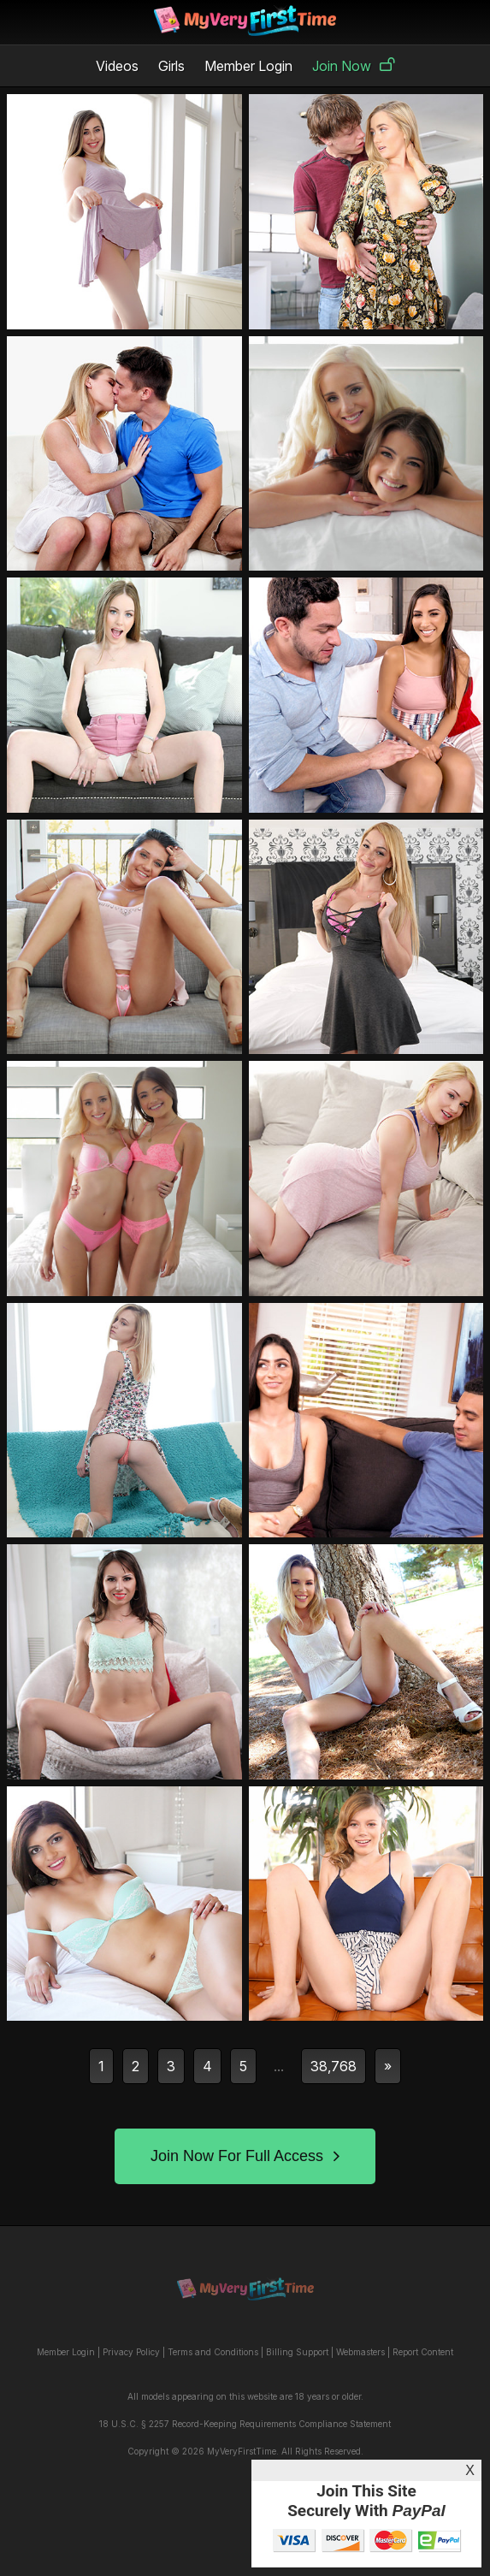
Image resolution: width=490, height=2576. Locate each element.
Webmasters (360, 2352)
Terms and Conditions (213, 2352)
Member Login (248, 65)
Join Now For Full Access (245, 2155)
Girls (171, 65)
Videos (117, 65)
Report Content (423, 2352)
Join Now (353, 65)
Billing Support (297, 2352)
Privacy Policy (131, 2352)
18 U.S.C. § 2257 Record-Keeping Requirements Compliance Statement (245, 2424)
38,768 (333, 2066)
